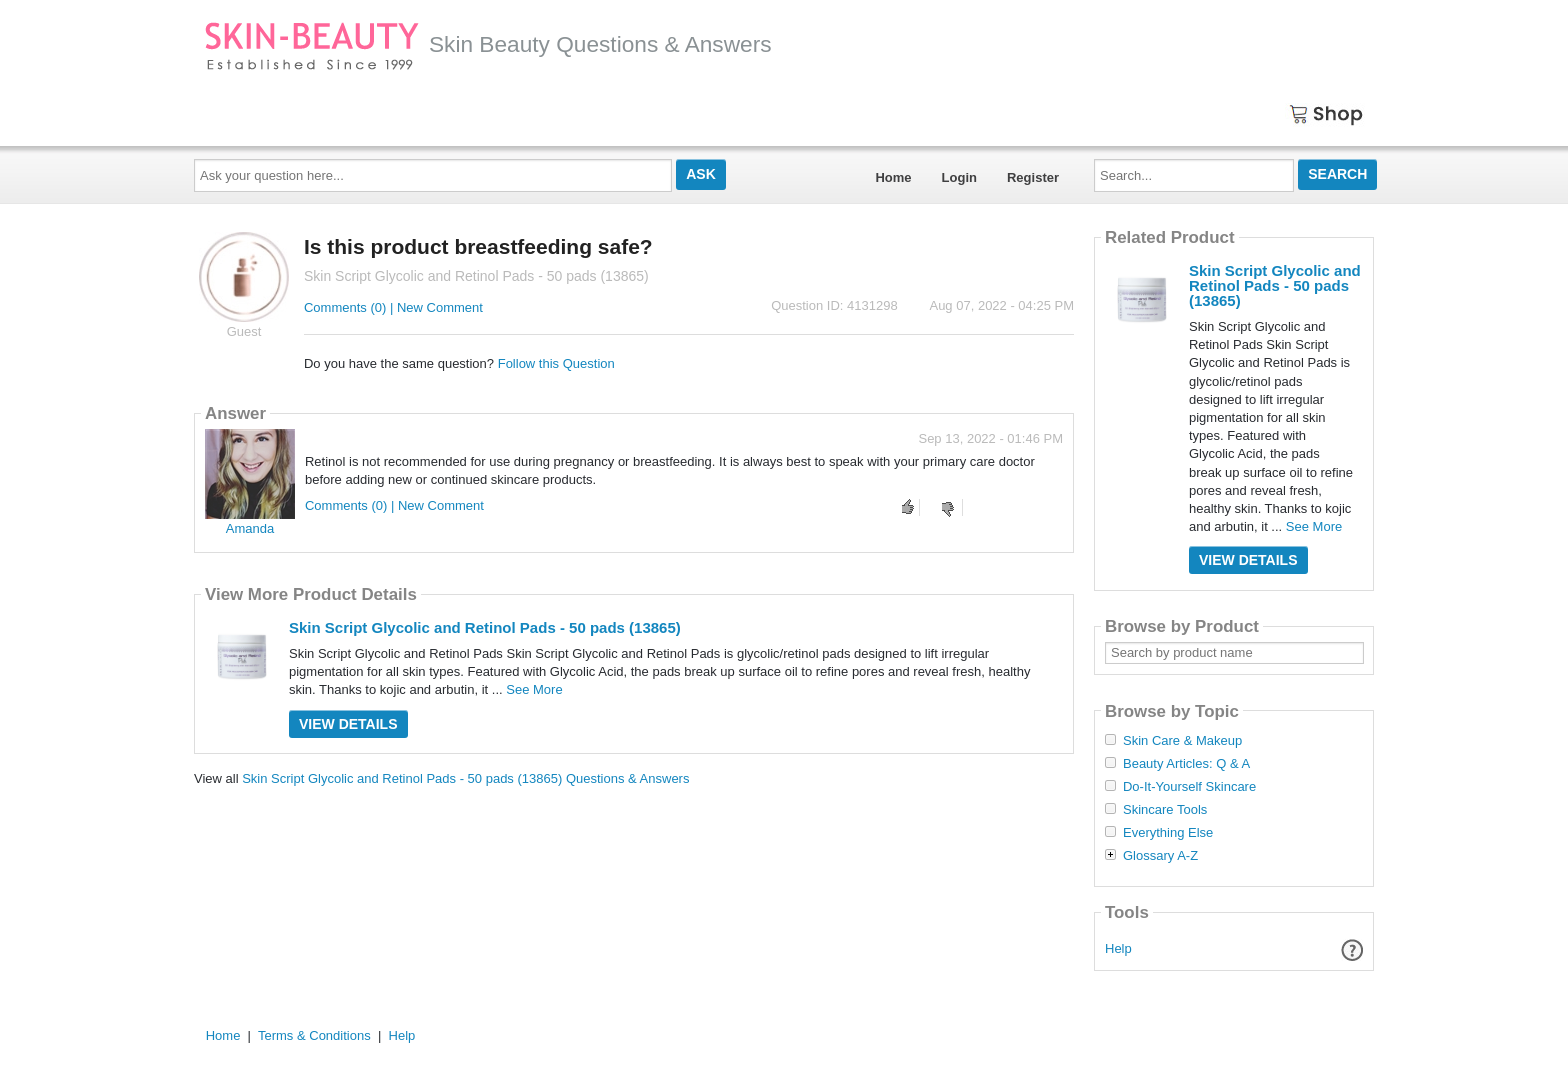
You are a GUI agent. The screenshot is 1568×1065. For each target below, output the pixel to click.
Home (893, 177)
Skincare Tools (1165, 810)
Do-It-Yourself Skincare (1189, 787)
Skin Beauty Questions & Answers (488, 44)
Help (1118, 948)
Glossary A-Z (1160, 856)
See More (534, 689)
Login (959, 177)
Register (1033, 177)
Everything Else (1168, 833)
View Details (348, 724)
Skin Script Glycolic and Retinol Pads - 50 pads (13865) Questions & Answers (465, 778)
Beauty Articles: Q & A (1186, 764)
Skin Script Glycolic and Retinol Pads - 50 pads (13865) (485, 627)
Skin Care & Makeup (1182, 741)
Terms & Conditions (314, 1035)
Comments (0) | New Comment (393, 307)
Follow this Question (556, 363)
